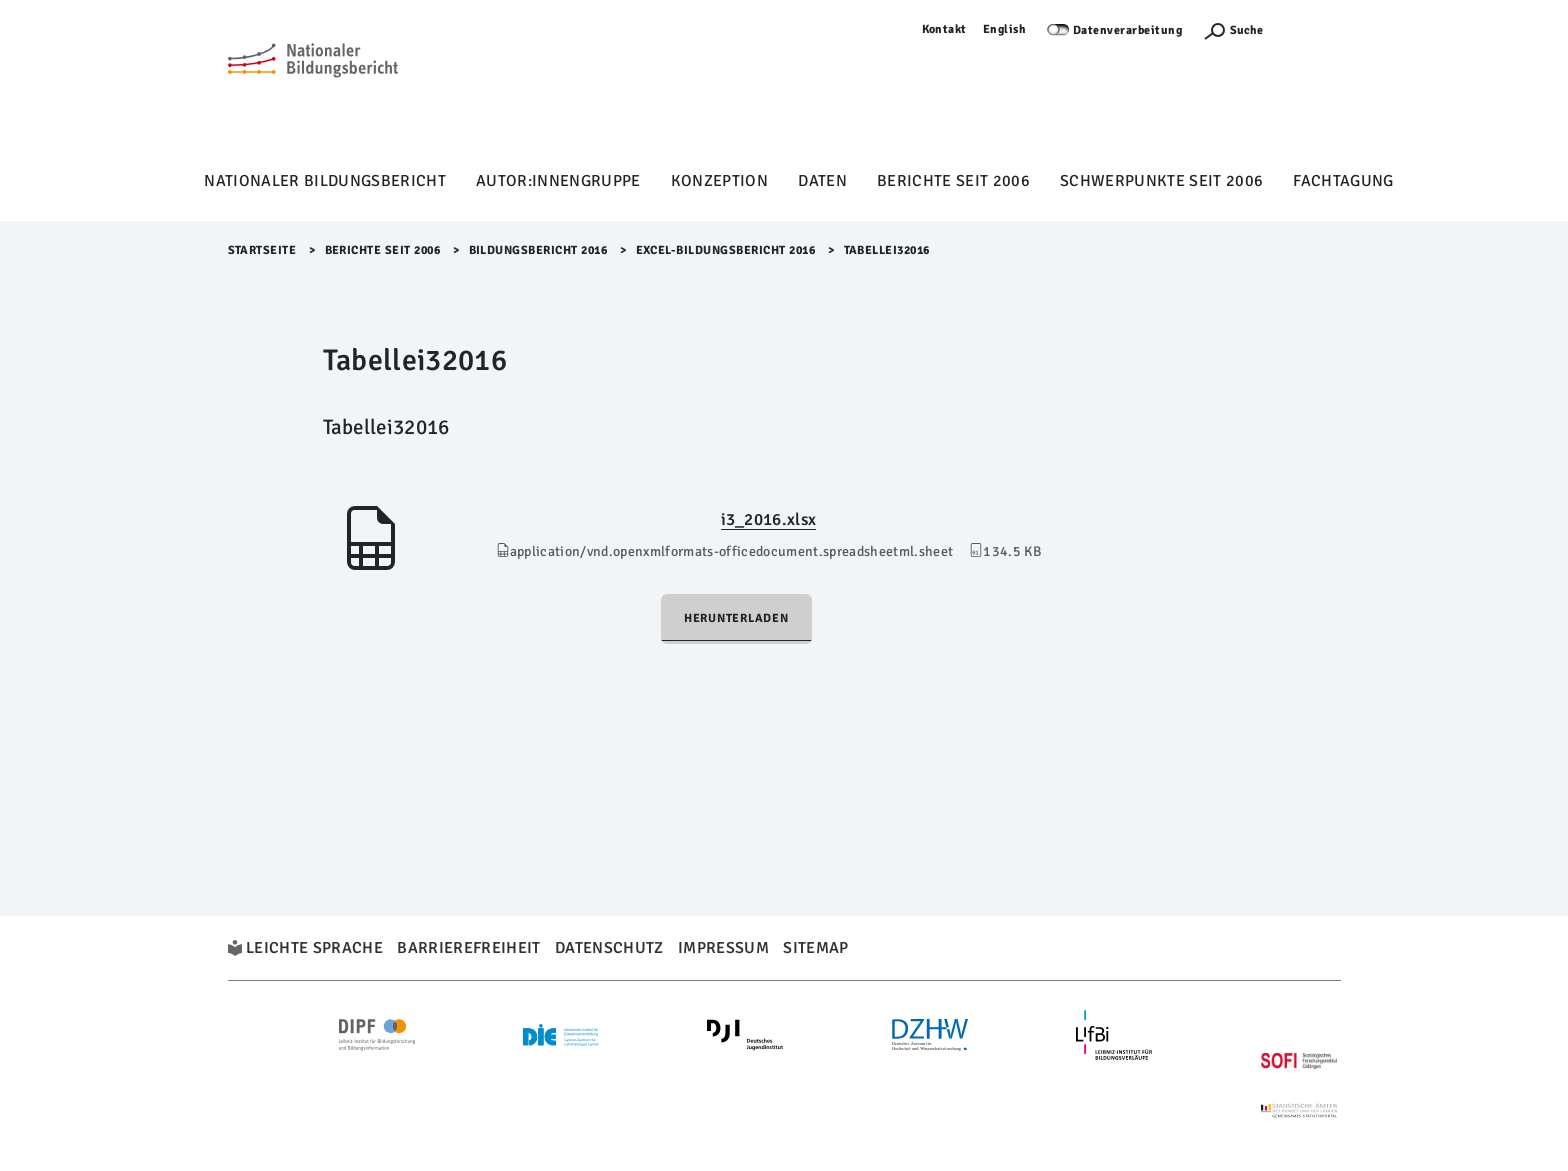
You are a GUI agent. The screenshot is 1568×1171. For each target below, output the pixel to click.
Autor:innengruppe (558, 181)
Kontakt (945, 29)
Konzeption (719, 181)
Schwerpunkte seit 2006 (1161, 181)
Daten (822, 181)
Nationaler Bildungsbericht (325, 181)
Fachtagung (1343, 181)
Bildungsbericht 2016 (538, 250)
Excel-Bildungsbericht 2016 (726, 250)
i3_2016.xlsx (769, 519)
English (1005, 29)
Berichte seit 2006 (953, 181)
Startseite (262, 250)
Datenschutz (609, 948)
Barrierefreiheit (468, 948)
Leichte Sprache (314, 948)
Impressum (723, 948)
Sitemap (815, 948)
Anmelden (1312, 29)
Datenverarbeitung (1128, 30)
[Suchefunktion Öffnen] (1233, 30)
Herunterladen (736, 618)
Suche (1246, 30)
